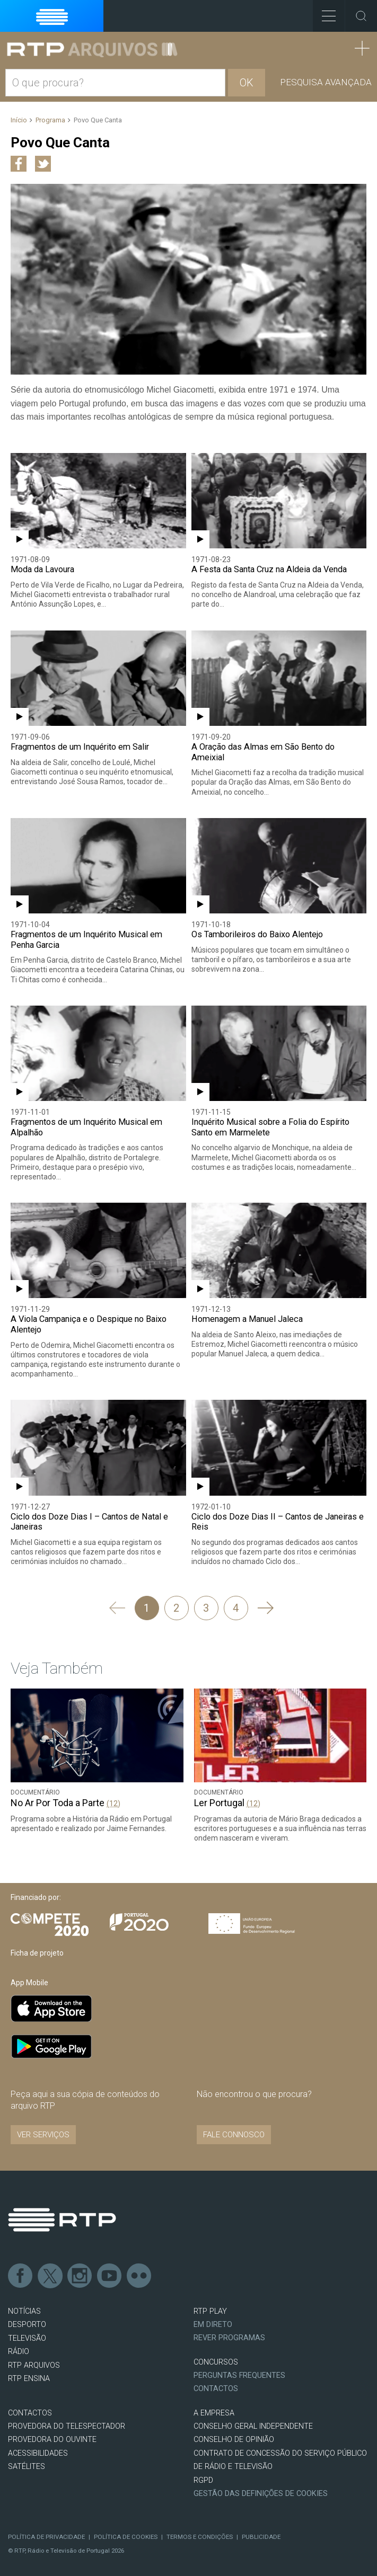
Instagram (80, 2276)
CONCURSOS (216, 2362)
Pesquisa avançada (326, 82)
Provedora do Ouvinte (52, 2439)
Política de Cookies (125, 2537)
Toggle (361, 16)
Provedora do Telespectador (66, 2426)
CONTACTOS (30, 2413)
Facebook (20, 2276)
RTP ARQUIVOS (34, 2365)
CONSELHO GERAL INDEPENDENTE (253, 2426)
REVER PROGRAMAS (229, 2337)
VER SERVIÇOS (43, 2134)
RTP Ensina (29, 2378)
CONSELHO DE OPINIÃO (234, 2439)
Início (19, 120)
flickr (139, 2276)
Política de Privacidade (46, 2537)
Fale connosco (234, 2134)
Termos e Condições (199, 2537)
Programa (50, 120)
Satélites (26, 2466)
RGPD (203, 2480)
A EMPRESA (214, 2413)
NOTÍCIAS (24, 2311)
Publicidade (261, 2537)
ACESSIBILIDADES (38, 2453)
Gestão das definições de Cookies (261, 2493)
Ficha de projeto (37, 1953)
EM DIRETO (213, 2324)
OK (246, 82)
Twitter (50, 2276)
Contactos (216, 2388)
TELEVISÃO (27, 2338)
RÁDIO (18, 2351)
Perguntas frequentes (239, 2375)
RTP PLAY (210, 2311)
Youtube (109, 2276)
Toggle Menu (324, 12)
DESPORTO (27, 2324)
